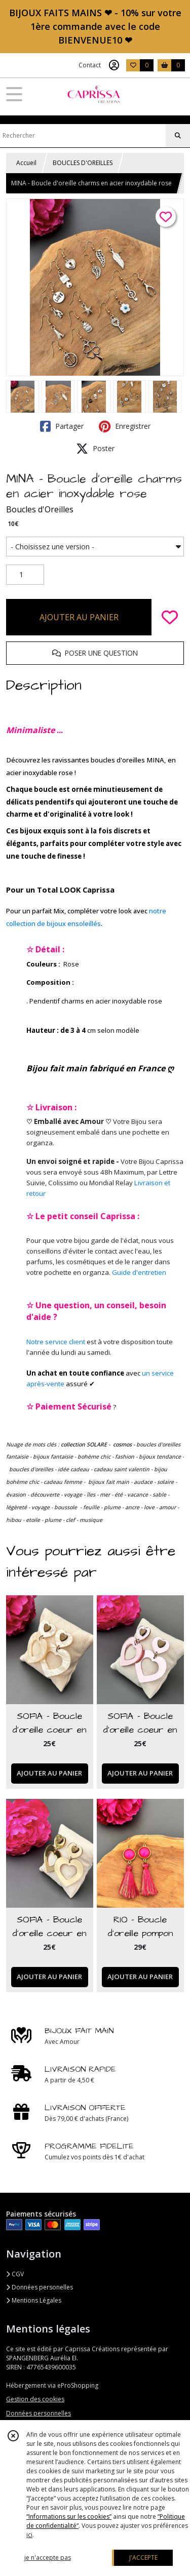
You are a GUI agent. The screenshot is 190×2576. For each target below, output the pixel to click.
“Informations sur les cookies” (68, 2516)
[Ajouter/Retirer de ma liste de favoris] (170, 617)
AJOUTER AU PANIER (79, 617)
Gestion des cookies (35, 2399)
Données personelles (39, 2287)
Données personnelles (38, 2413)
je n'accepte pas (47, 2557)
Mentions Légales (33, 2300)
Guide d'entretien (139, 1272)
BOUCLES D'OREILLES (82, 162)
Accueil (26, 162)
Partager (62, 426)
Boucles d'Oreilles (39, 509)
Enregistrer (124, 426)
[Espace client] (114, 65)
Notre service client (55, 1341)
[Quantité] (25, 575)
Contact (90, 65)
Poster (95, 448)
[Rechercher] (178, 135)
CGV (15, 2274)
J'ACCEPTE (143, 2557)
